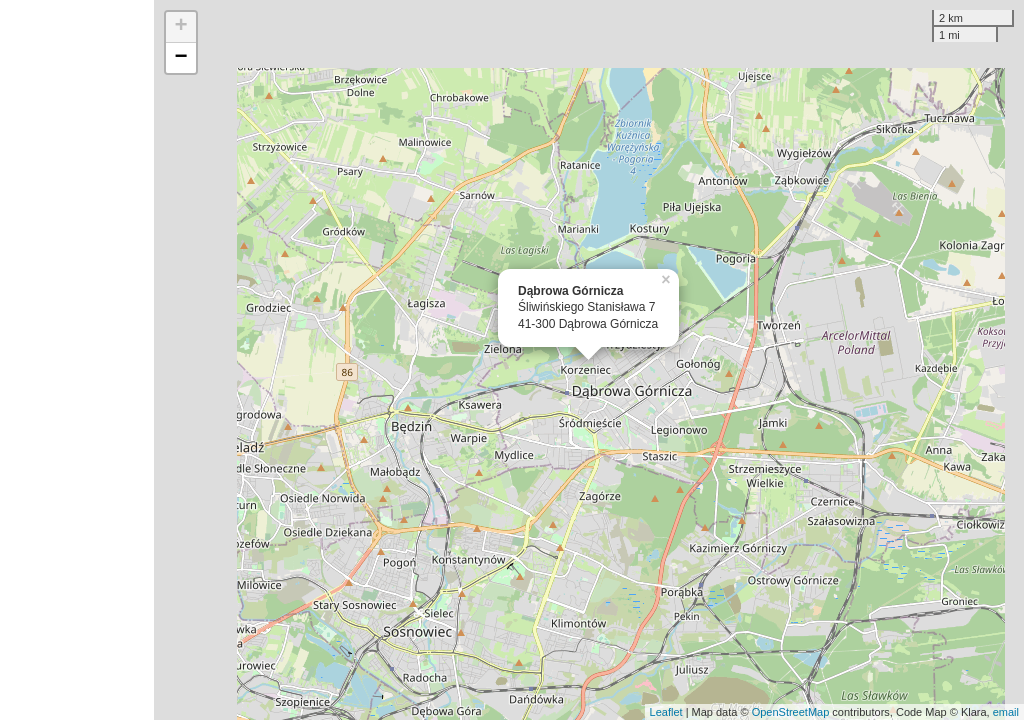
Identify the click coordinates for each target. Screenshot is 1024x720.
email (1006, 712)
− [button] (181, 58)
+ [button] (181, 27)
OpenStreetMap (791, 712)
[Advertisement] (77, 360)
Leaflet (666, 712)
